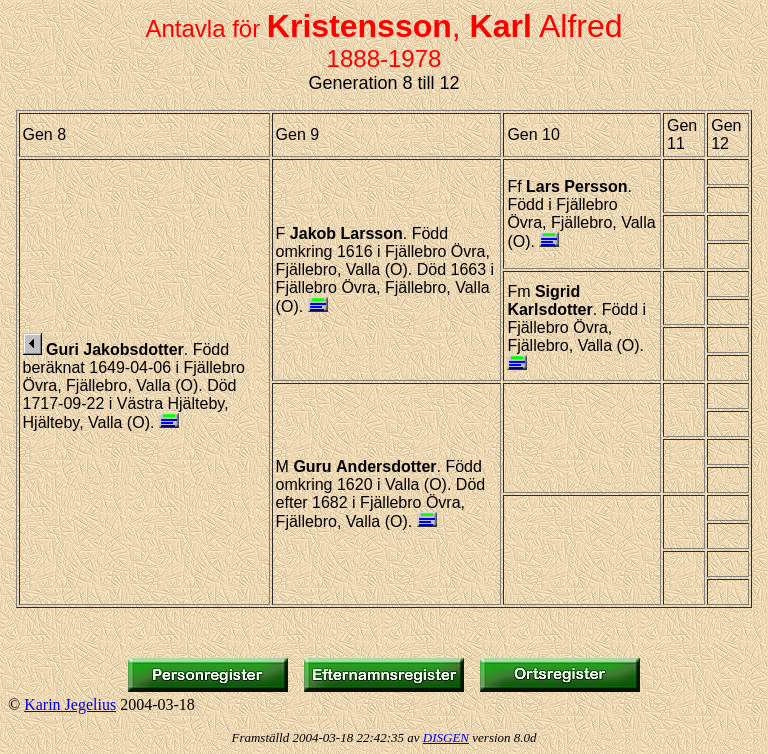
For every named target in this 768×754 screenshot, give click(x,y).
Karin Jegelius (70, 704)
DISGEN (446, 737)
